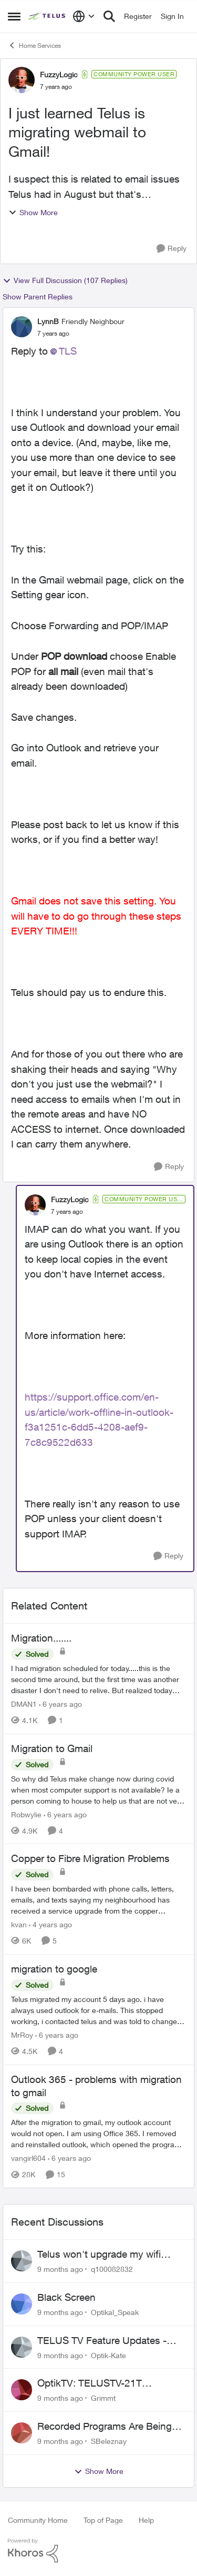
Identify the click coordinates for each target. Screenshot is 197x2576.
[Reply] (171, 249)
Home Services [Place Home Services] (34, 45)
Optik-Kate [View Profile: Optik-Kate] (108, 2354)
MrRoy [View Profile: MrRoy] (22, 2034)
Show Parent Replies (37, 296)
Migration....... (41, 1638)
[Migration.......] (98, 1679)
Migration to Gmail (51, 1748)
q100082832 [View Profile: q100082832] (112, 2269)
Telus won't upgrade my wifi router (99, 2254)
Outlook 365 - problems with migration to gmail (96, 2086)
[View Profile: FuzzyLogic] (21, 80)
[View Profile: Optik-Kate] (21, 2347)
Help (146, 2519)
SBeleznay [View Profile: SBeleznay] (109, 2441)
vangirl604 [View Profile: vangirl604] (28, 2158)
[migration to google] (98, 2010)
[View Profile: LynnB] (21, 326)
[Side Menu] (14, 16)
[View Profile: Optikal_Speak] (21, 2304)
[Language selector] (83, 16)
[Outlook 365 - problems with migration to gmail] (98, 2133)
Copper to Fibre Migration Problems (90, 1858)
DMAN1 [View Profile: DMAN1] (24, 1703)
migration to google (54, 1969)
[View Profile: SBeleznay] (21, 2432)
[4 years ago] (50, 1924)
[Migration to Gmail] (98, 1789)
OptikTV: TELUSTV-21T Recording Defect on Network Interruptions (103, 2383)
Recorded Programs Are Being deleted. (104, 2426)
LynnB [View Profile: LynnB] (48, 321)
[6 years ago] (60, 1703)
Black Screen (66, 2297)
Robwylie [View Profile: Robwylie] (26, 1813)
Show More (33, 212)
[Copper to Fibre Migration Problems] (98, 1899)
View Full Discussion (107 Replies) (65, 280)
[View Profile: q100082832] (21, 2260)
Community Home (38, 2519)
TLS (68, 351)
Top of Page (103, 2519)
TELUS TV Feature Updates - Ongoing (102, 2340)
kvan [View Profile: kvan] (19, 1924)
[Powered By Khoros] (98, 2551)
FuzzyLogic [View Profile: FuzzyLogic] (59, 74)
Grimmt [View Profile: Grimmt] (103, 2397)
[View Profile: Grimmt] (21, 2389)
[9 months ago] (60, 2269)
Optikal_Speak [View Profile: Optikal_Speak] (115, 2312)
